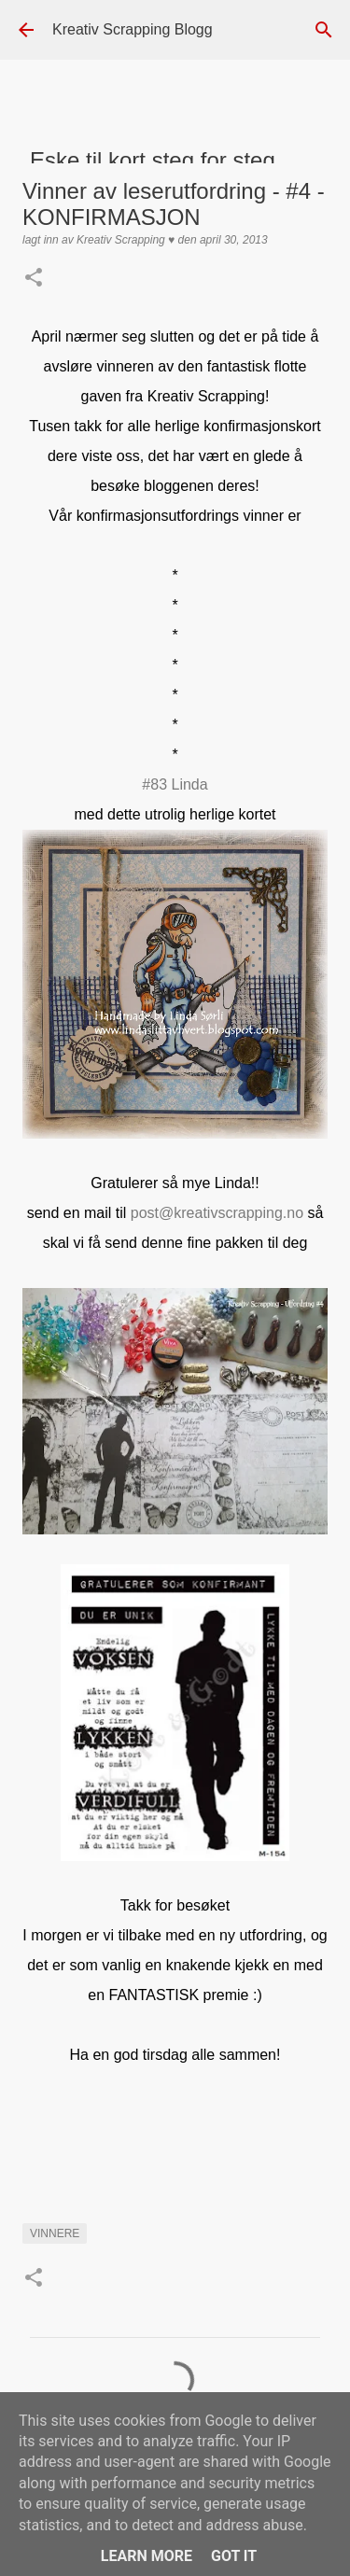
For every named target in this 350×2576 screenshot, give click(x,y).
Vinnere (54, 2233)
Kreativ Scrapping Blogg (132, 29)
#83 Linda (174, 784)
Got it (234, 2556)
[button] (33, 279)
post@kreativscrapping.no (217, 1213)
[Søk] (324, 29)
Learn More (146, 2556)
